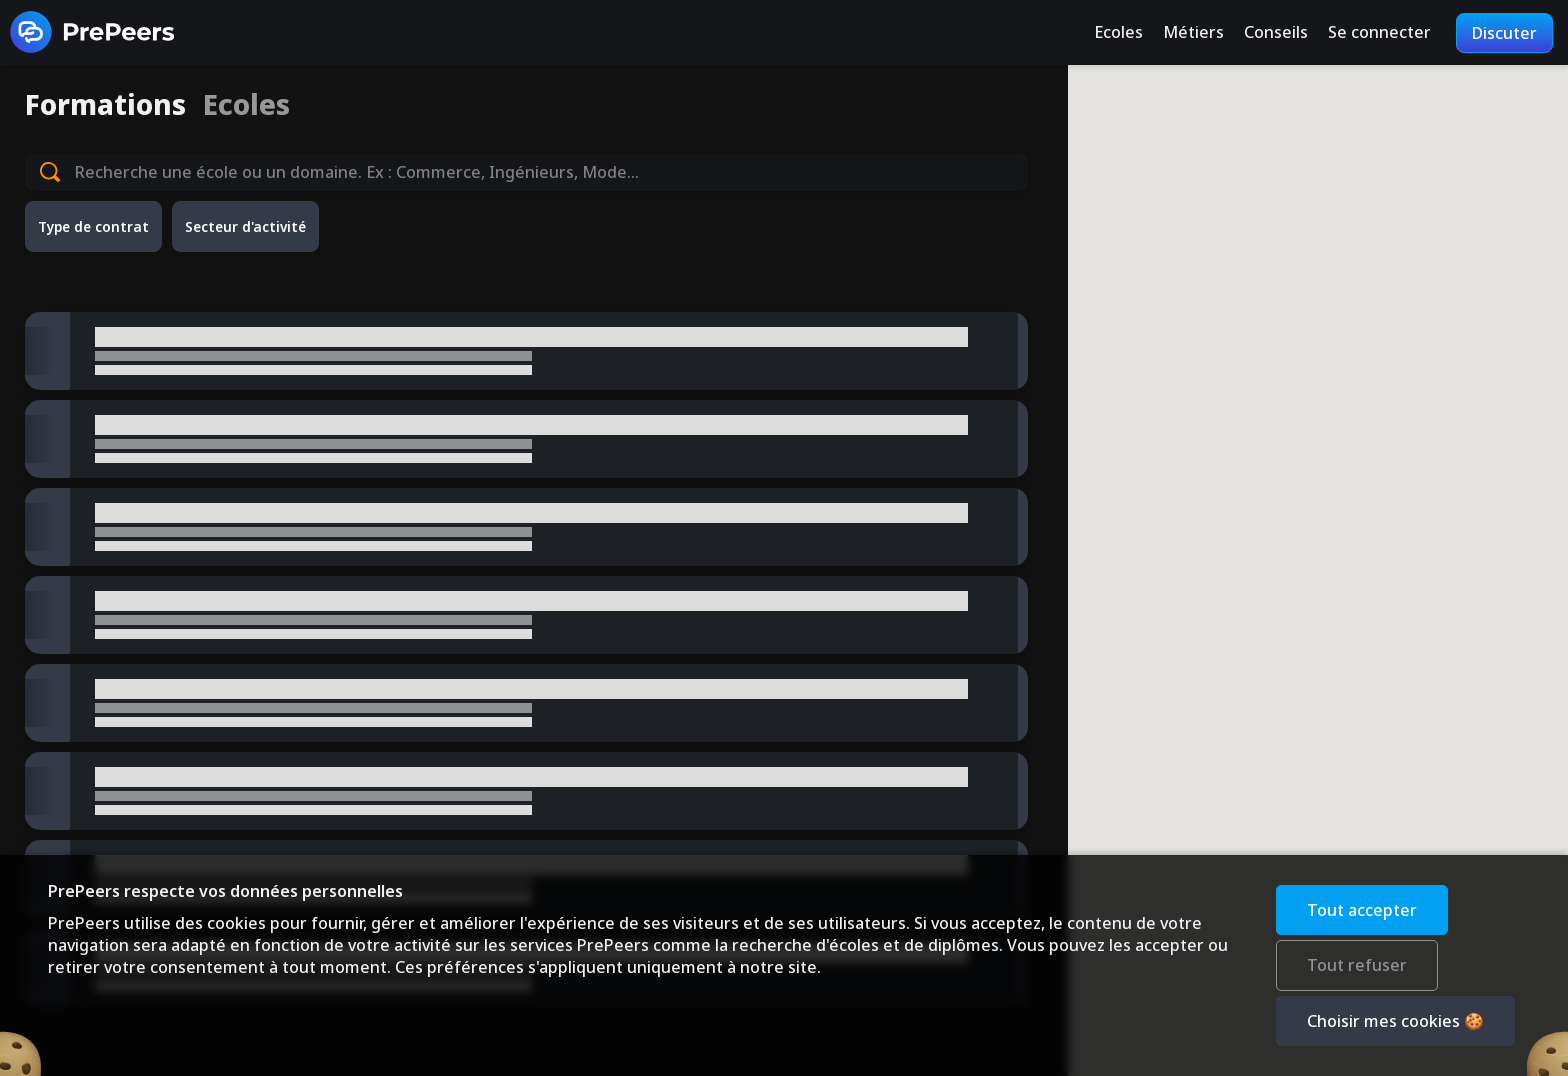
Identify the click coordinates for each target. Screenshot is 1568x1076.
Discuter (1504, 33)
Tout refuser (1357, 965)
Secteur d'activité (245, 226)
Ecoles (246, 104)
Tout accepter (1362, 910)
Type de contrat (93, 226)
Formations (105, 104)
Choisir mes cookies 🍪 (1395, 1021)
